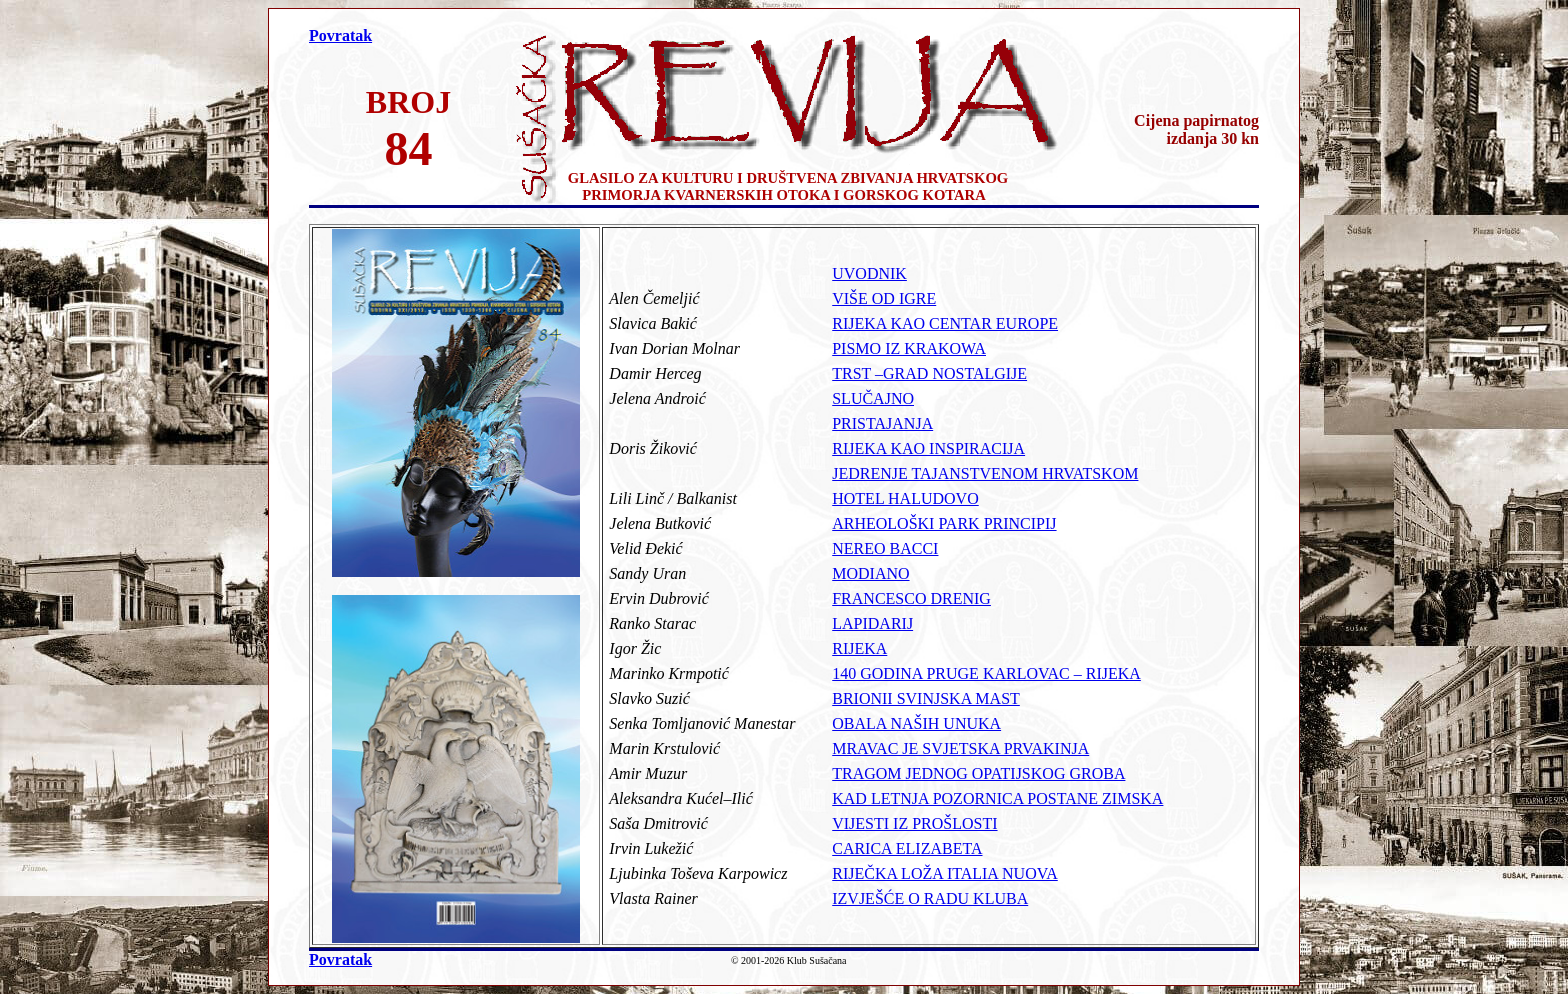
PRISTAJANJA (882, 423)
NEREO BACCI (885, 548)
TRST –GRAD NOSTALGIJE (929, 373)
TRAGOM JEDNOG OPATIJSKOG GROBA (978, 773)
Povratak (340, 35)
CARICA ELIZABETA (907, 848)
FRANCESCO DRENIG (911, 598)
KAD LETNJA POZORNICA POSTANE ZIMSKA (997, 798)
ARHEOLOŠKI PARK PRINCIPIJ (944, 523)
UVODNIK (869, 273)
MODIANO (870, 573)
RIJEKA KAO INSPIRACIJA (928, 448)
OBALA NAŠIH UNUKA (916, 723)
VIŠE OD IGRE (884, 298)
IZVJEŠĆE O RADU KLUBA (930, 898)
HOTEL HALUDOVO (905, 498)
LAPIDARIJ (872, 623)
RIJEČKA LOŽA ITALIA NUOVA (945, 873)
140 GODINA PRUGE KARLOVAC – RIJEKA (986, 673)
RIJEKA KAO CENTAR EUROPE (945, 323)
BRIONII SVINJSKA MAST (926, 698)
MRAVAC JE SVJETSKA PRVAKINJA (960, 748)
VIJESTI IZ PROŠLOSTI (914, 823)
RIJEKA (859, 648)
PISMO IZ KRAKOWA (909, 348)
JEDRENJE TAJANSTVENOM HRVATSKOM (985, 473)
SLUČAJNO (873, 398)
